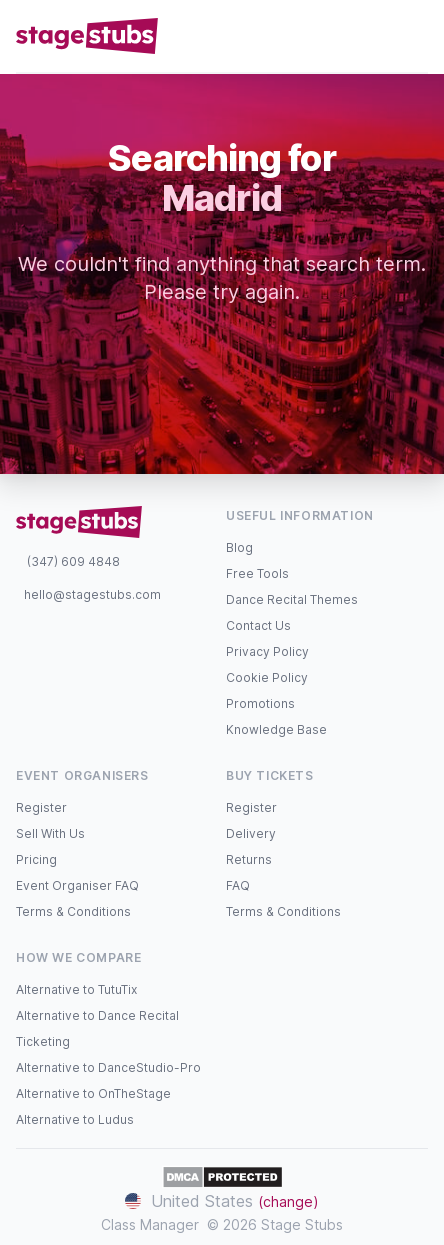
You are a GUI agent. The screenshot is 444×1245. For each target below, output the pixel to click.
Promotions (260, 703)
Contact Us (258, 625)
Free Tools (257, 573)
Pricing (36, 859)
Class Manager (150, 1224)
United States (222, 1201)
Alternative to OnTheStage (93, 1093)
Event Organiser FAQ (77, 885)
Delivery (251, 833)
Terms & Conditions (73, 911)
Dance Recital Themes (292, 599)
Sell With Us (50, 833)
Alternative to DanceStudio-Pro (108, 1067)
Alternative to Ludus (75, 1119)
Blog (239, 547)
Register (41, 807)
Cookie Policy (267, 677)
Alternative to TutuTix (76, 989)
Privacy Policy (267, 651)
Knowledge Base (276, 729)
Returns (249, 859)
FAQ (238, 885)
